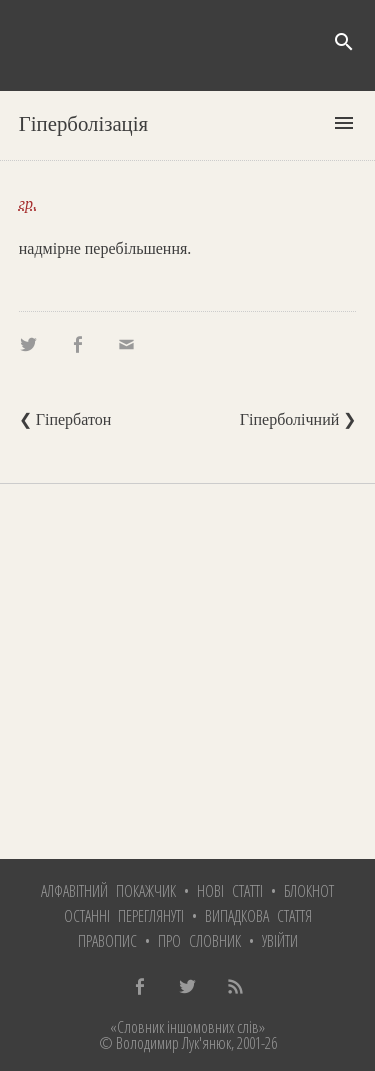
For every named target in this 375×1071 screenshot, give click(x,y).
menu (344, 123)
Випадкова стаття (258, 916)
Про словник (199, 941)
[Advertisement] (187, 671)
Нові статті (230, 891)
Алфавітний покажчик (108, 891)
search (344, 42)
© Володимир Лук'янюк (165, 1043)
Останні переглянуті (124, 916)
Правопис (107, 941)
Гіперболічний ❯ (298, 419)
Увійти (280, 941)
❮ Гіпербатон (65, 419)
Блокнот (309, 891)
